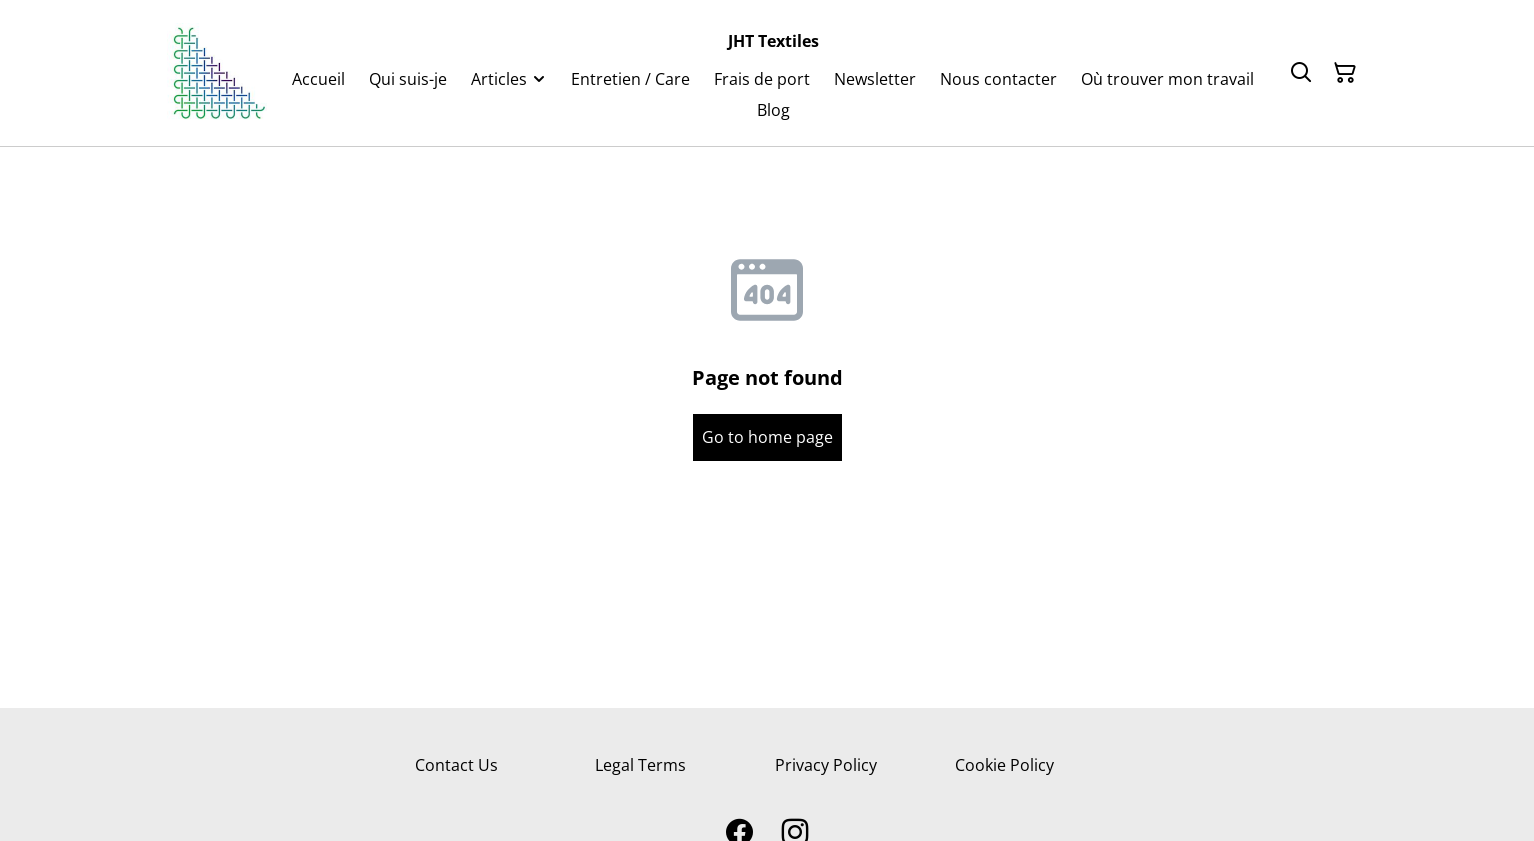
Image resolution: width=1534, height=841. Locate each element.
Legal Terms (640, 765)
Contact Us (456, 765)
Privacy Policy (826, 765)
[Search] (1301, 73)
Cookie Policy (1004, 765)
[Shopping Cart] (1345, 73)
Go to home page (767, 437)
